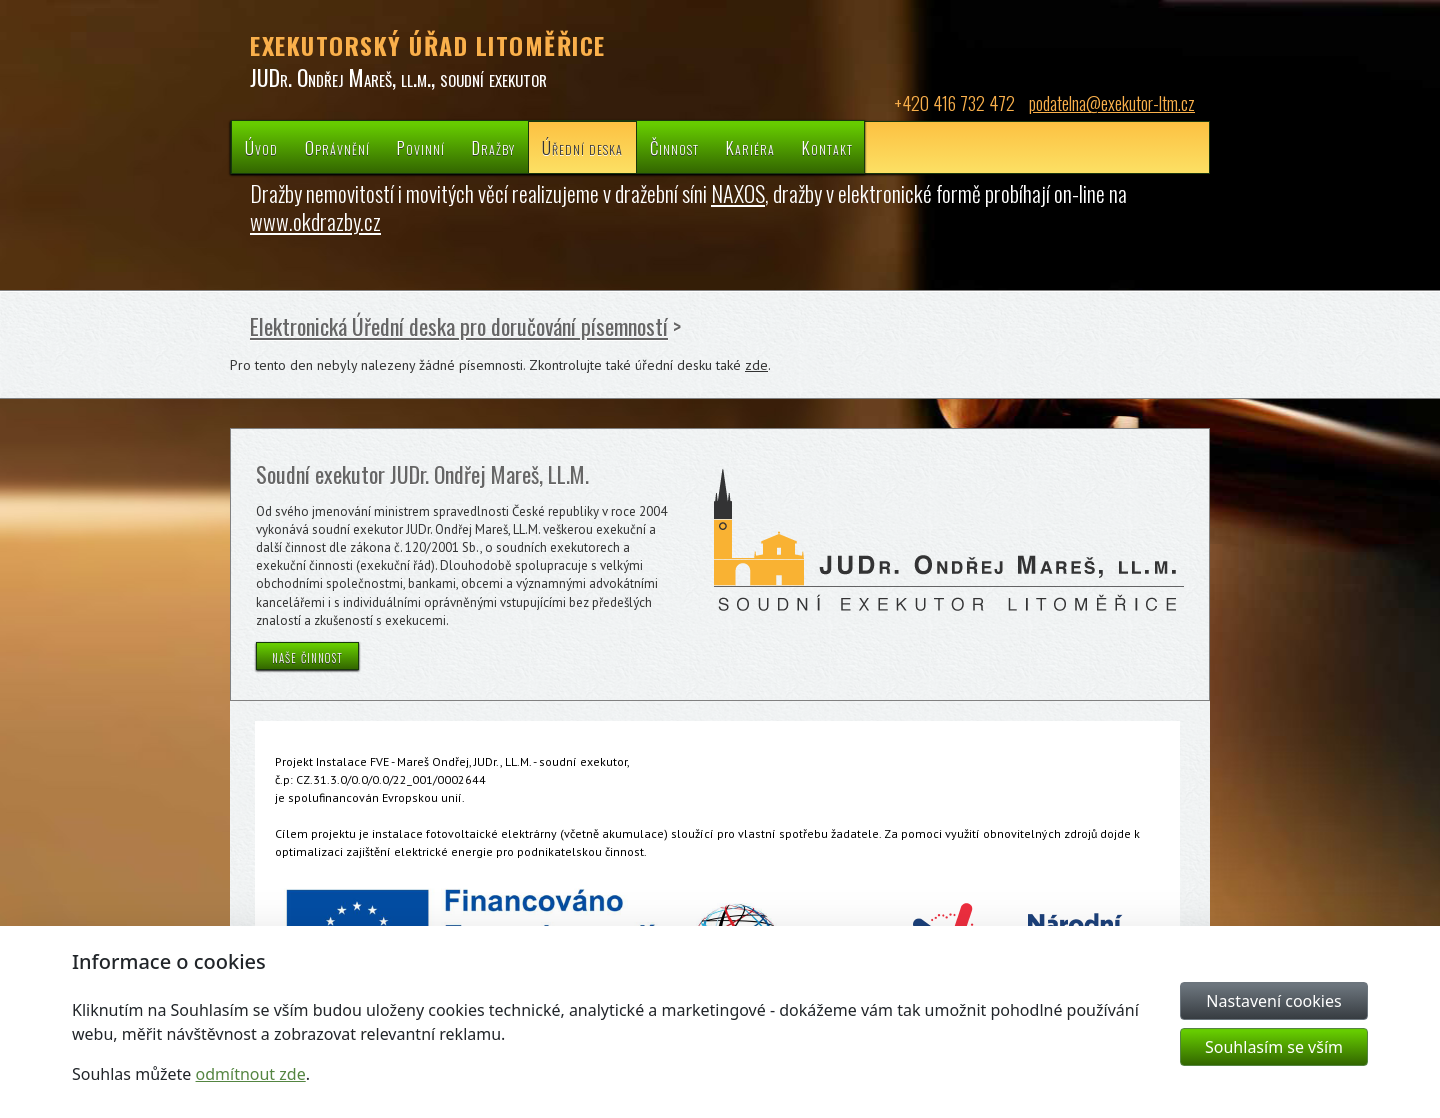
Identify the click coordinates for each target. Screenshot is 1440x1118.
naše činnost (307, 656)
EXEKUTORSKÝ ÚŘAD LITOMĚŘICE (428, 45)
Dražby (493, 147)
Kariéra (750, 147)
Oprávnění (337, 147)
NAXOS (738, 193)
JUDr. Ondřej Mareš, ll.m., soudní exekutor (398, 77)
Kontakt (827, 147)
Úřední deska (582, 147)
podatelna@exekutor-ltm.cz (1112, 103)
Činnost (674, 147)
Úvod (261, 147)
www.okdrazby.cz (315, 221)
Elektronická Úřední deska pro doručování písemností (459, 326)
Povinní (421, 147)
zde (756, 365)
